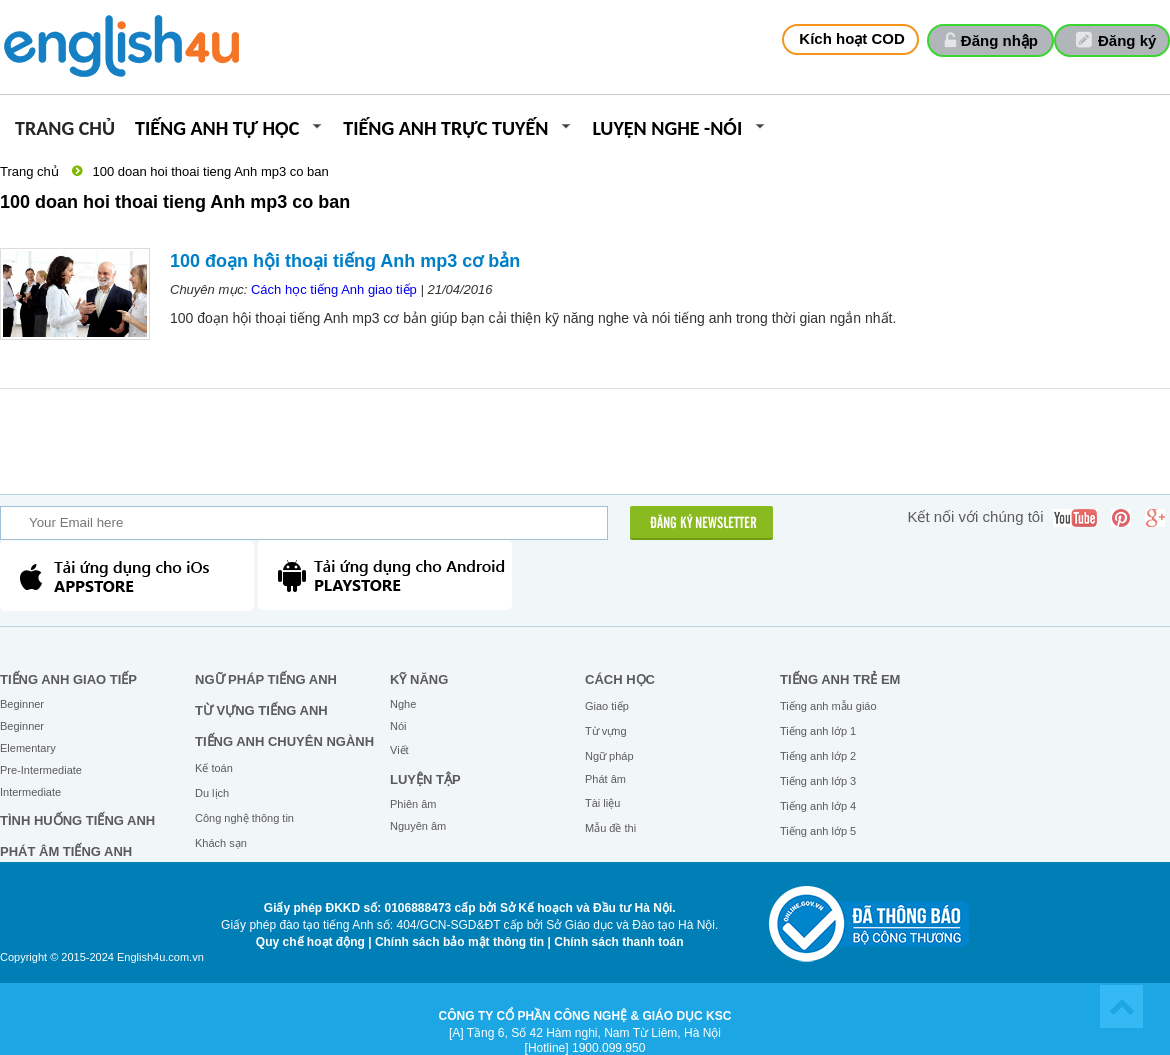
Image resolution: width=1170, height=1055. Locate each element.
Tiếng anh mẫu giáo (828, 706)
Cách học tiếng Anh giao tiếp (334, 289)
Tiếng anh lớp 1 (818, 731)
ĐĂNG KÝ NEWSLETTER (703, 524)
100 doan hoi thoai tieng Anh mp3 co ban (210, 171)
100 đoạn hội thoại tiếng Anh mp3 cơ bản (345, 261)
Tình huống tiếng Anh (77, 820)
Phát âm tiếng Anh (66, 851)
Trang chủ (65, 129)
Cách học (620, 679)
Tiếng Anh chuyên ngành (284, 741)
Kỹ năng (419, 679)
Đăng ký (1127, 40)
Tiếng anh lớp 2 (818, 756)
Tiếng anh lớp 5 (818, 831)
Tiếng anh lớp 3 (818, 781)
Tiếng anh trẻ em (840, 679)
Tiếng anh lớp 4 (818, 806)
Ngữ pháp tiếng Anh (266, 679)
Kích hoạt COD (852, 38)
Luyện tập (425, 779)
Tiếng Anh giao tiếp (68, 679)
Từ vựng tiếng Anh (261, 710)
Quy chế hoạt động (310, 942)
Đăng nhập (999, 40)
